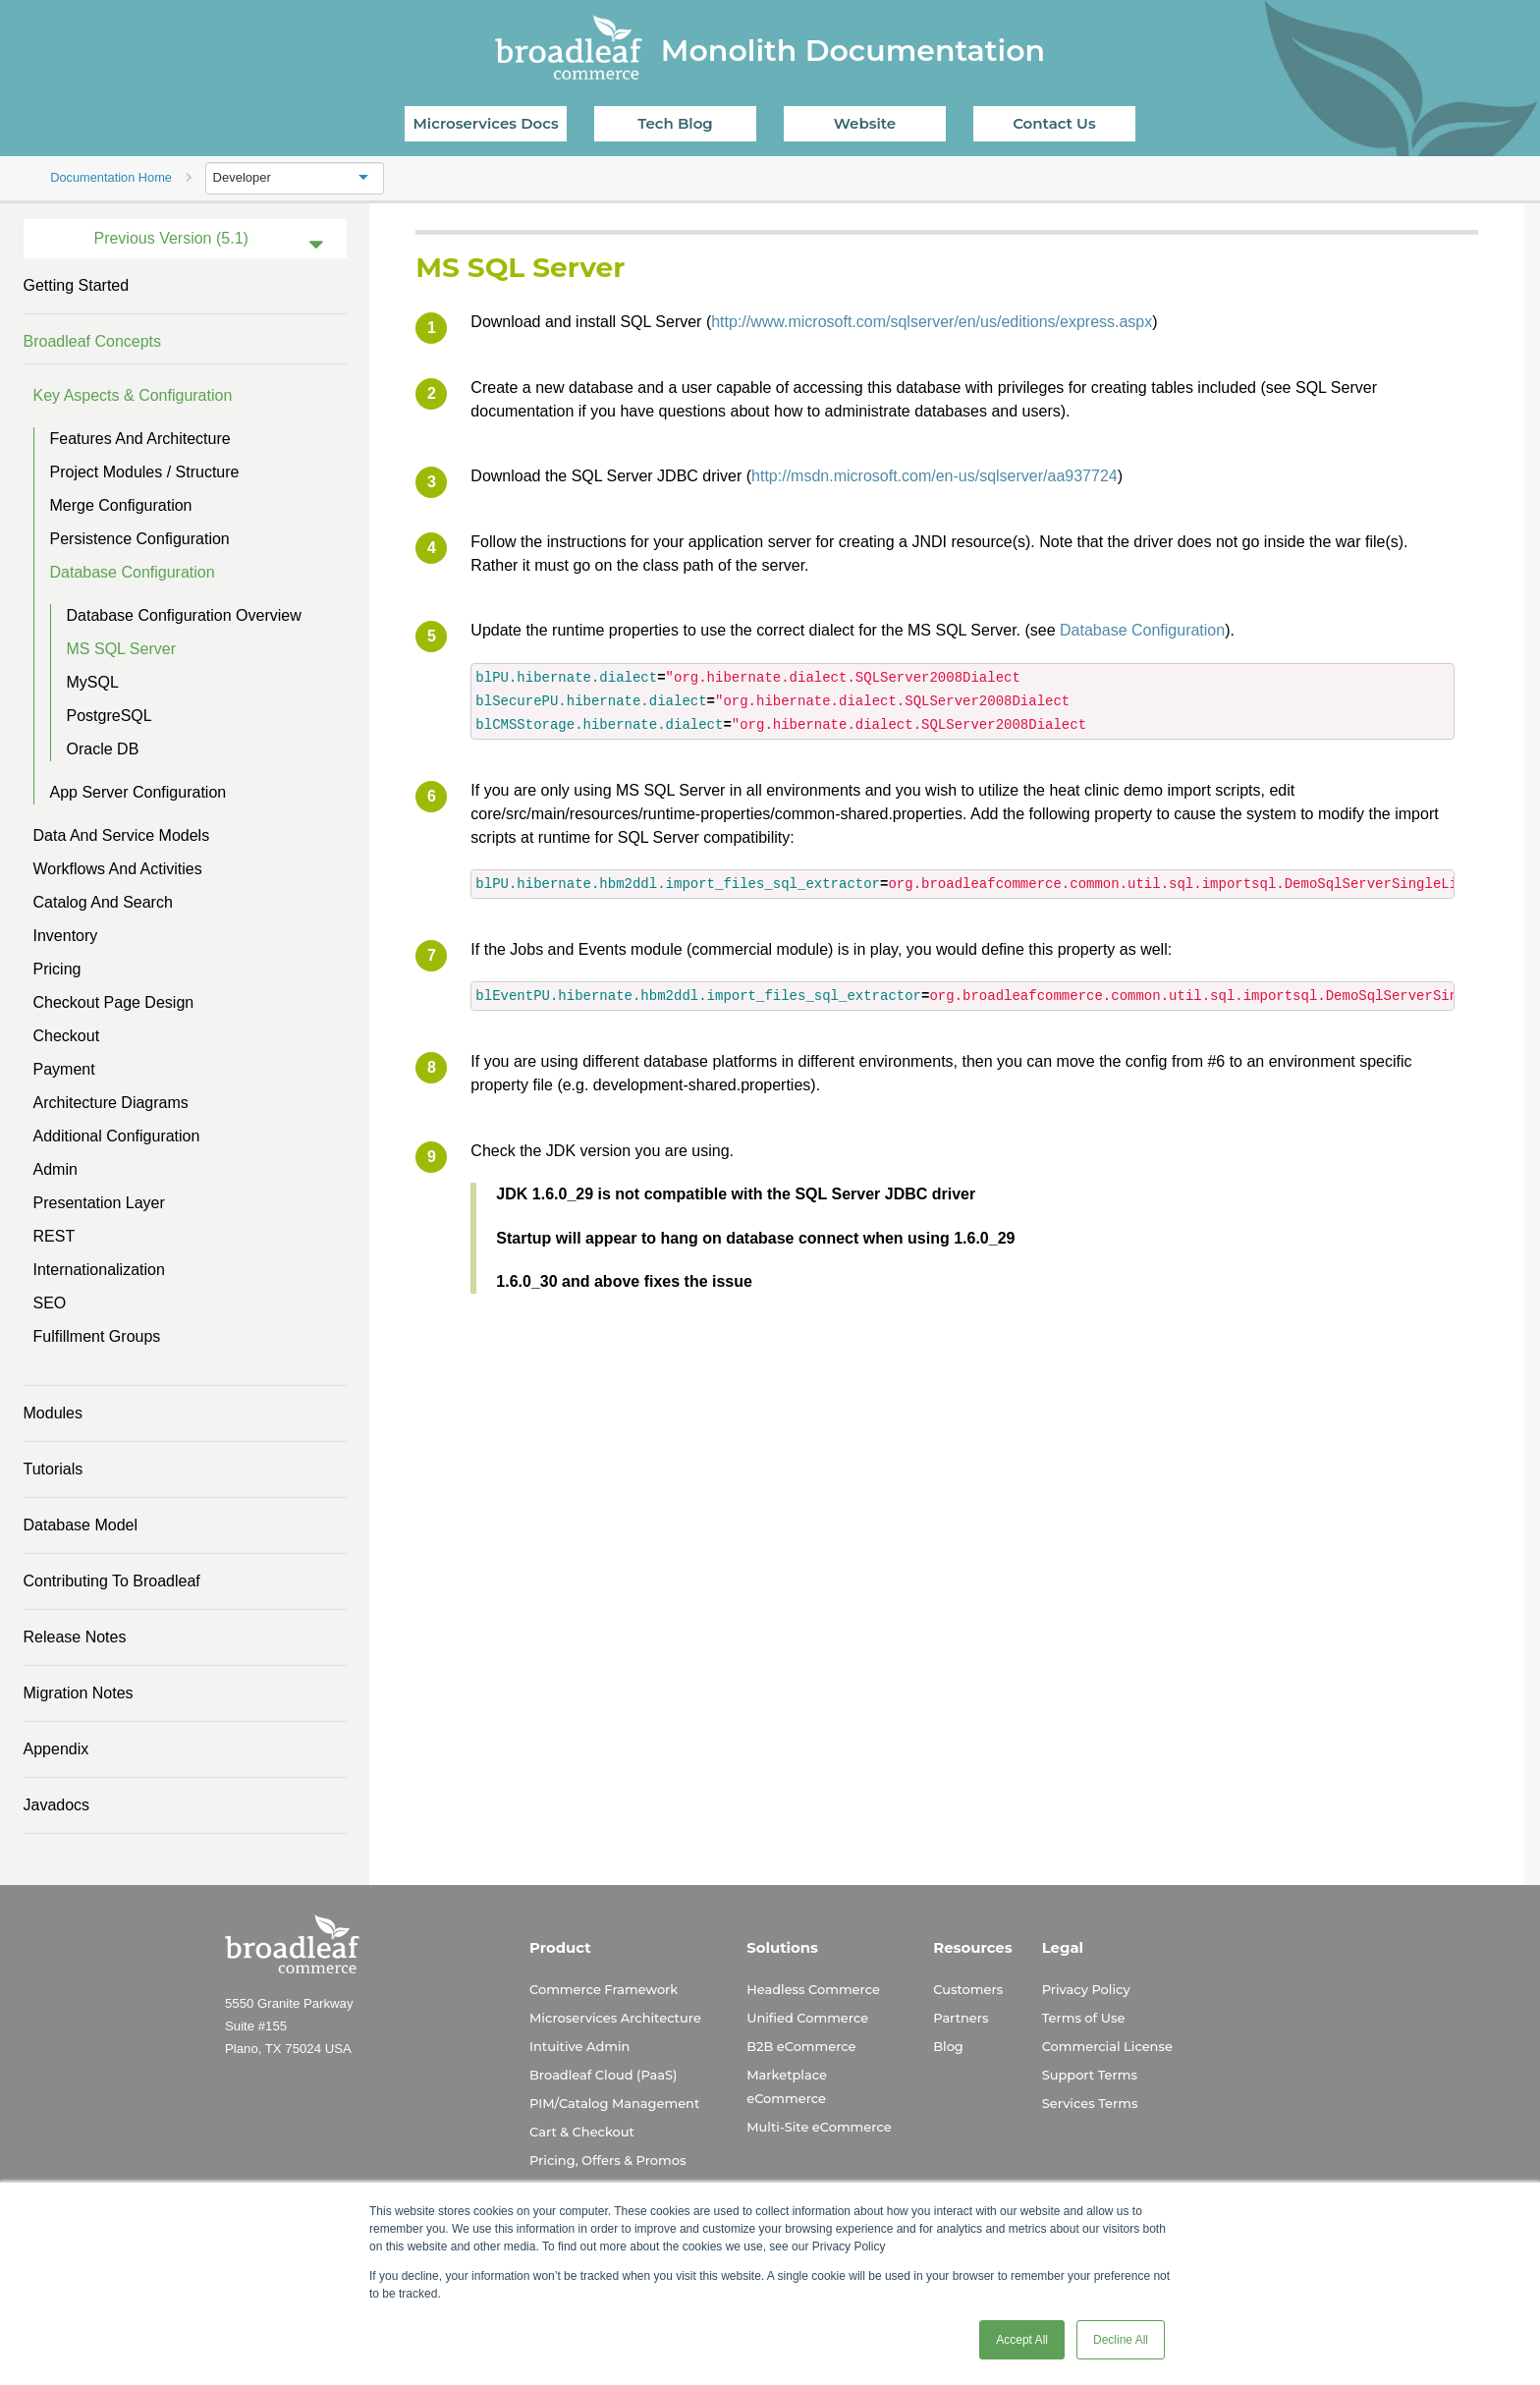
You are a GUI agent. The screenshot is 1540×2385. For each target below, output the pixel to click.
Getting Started (77, 285)
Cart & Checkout (581, 2131)
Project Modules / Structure (145, 472)
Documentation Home (111, 177)
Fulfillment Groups (97, 1336)
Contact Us (1054, 123)
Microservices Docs (486, 123)
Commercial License (1107, 2046)
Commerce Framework (603, 1989)
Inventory (65, 935)
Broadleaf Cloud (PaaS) (603, 2074)
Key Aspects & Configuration (133, 395)
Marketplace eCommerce (786, 2086)
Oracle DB (103, 749)
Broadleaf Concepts (93, 341)
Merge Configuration (121, 505)
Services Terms (1090, 2103)
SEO (50, 1303)
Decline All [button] (1120, 2340)
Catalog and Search (103, 902)
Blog (948, 2046)
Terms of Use (1084, 2017)
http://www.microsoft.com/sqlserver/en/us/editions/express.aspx (931, 321)
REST (54, 1236)
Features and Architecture (140, 438)
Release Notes (75, 1637)
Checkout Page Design (113, 1002)
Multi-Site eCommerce (818, 2127)
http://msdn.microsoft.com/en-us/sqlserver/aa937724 (934, 476)
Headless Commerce (813, 1989)
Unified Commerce (807, 2017)
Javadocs (57, 1805)
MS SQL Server (121, 648)
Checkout (66, 1035)
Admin (55, 1169)
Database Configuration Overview (184, 615)
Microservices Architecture (615, 2017)
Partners (960, 2017)
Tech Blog (674, 123)
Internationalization (99, 1269)
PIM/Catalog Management (614, 2103)
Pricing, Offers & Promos (607, 2160)
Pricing (57, 969)
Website (865, 123)
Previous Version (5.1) (170, 238)
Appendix (56, 1749)
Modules (53, 1413)
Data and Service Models (121, 835)
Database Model (81, 1525)
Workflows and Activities (117, 868)
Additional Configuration (116, 1136)
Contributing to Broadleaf (112, 1581)
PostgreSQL (109, 715)
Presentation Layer (99, 1202)
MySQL (93, 682)
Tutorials (53, 1469)
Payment (64, 1069)
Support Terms (1089, 2074)
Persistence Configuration (140, 538)
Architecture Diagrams (111, 1102)
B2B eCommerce (800, 2046)
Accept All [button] (1022, 2340)
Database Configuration (132, 572)
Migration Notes (79, 1693)
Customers (968, 1989)
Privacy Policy (1086, 1989)
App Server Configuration (138, 792)
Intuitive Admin (579, 2046)
